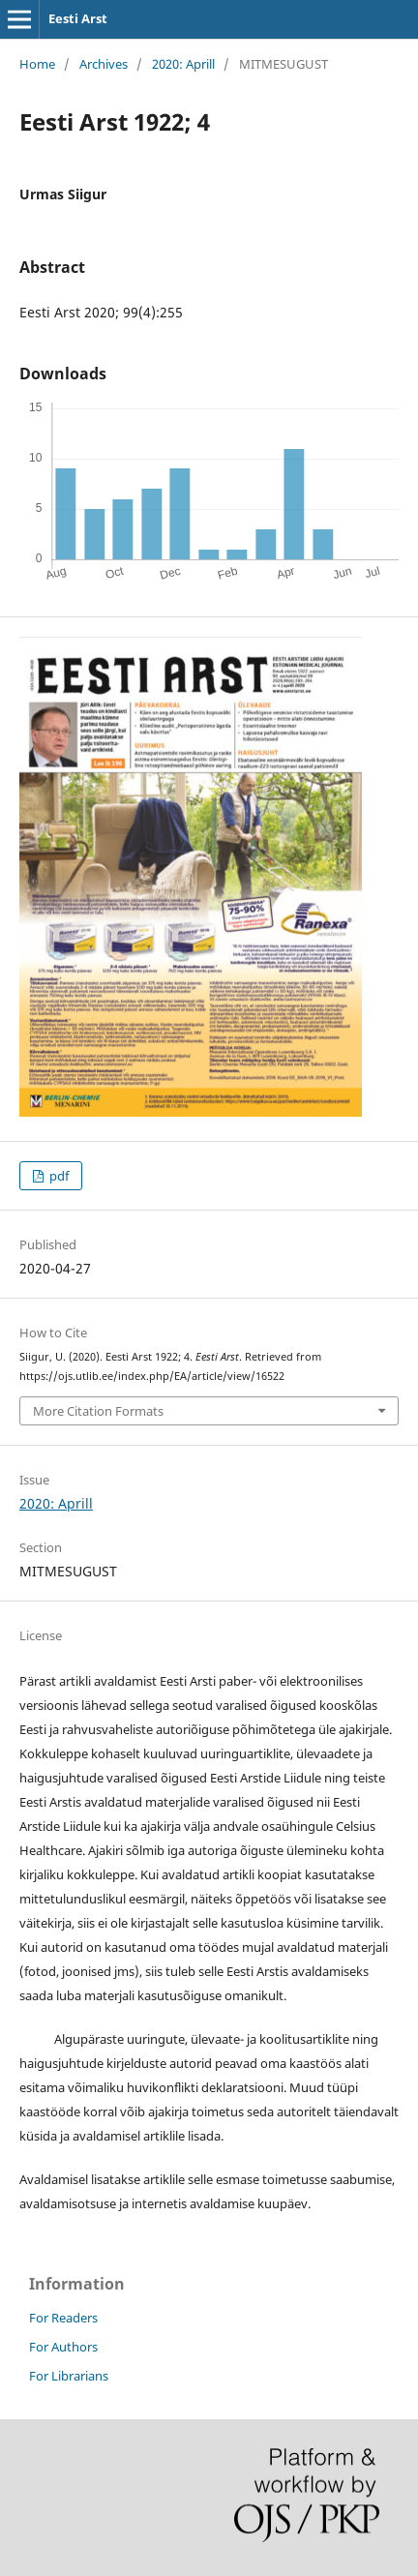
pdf (57, 1175)
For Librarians (68, 2375)
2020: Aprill (183, 64)
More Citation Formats (98, 1411)
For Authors (63, 2346)
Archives (103, 64)
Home (37, 64)
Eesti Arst (77, 18)
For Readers (63, 2317)
